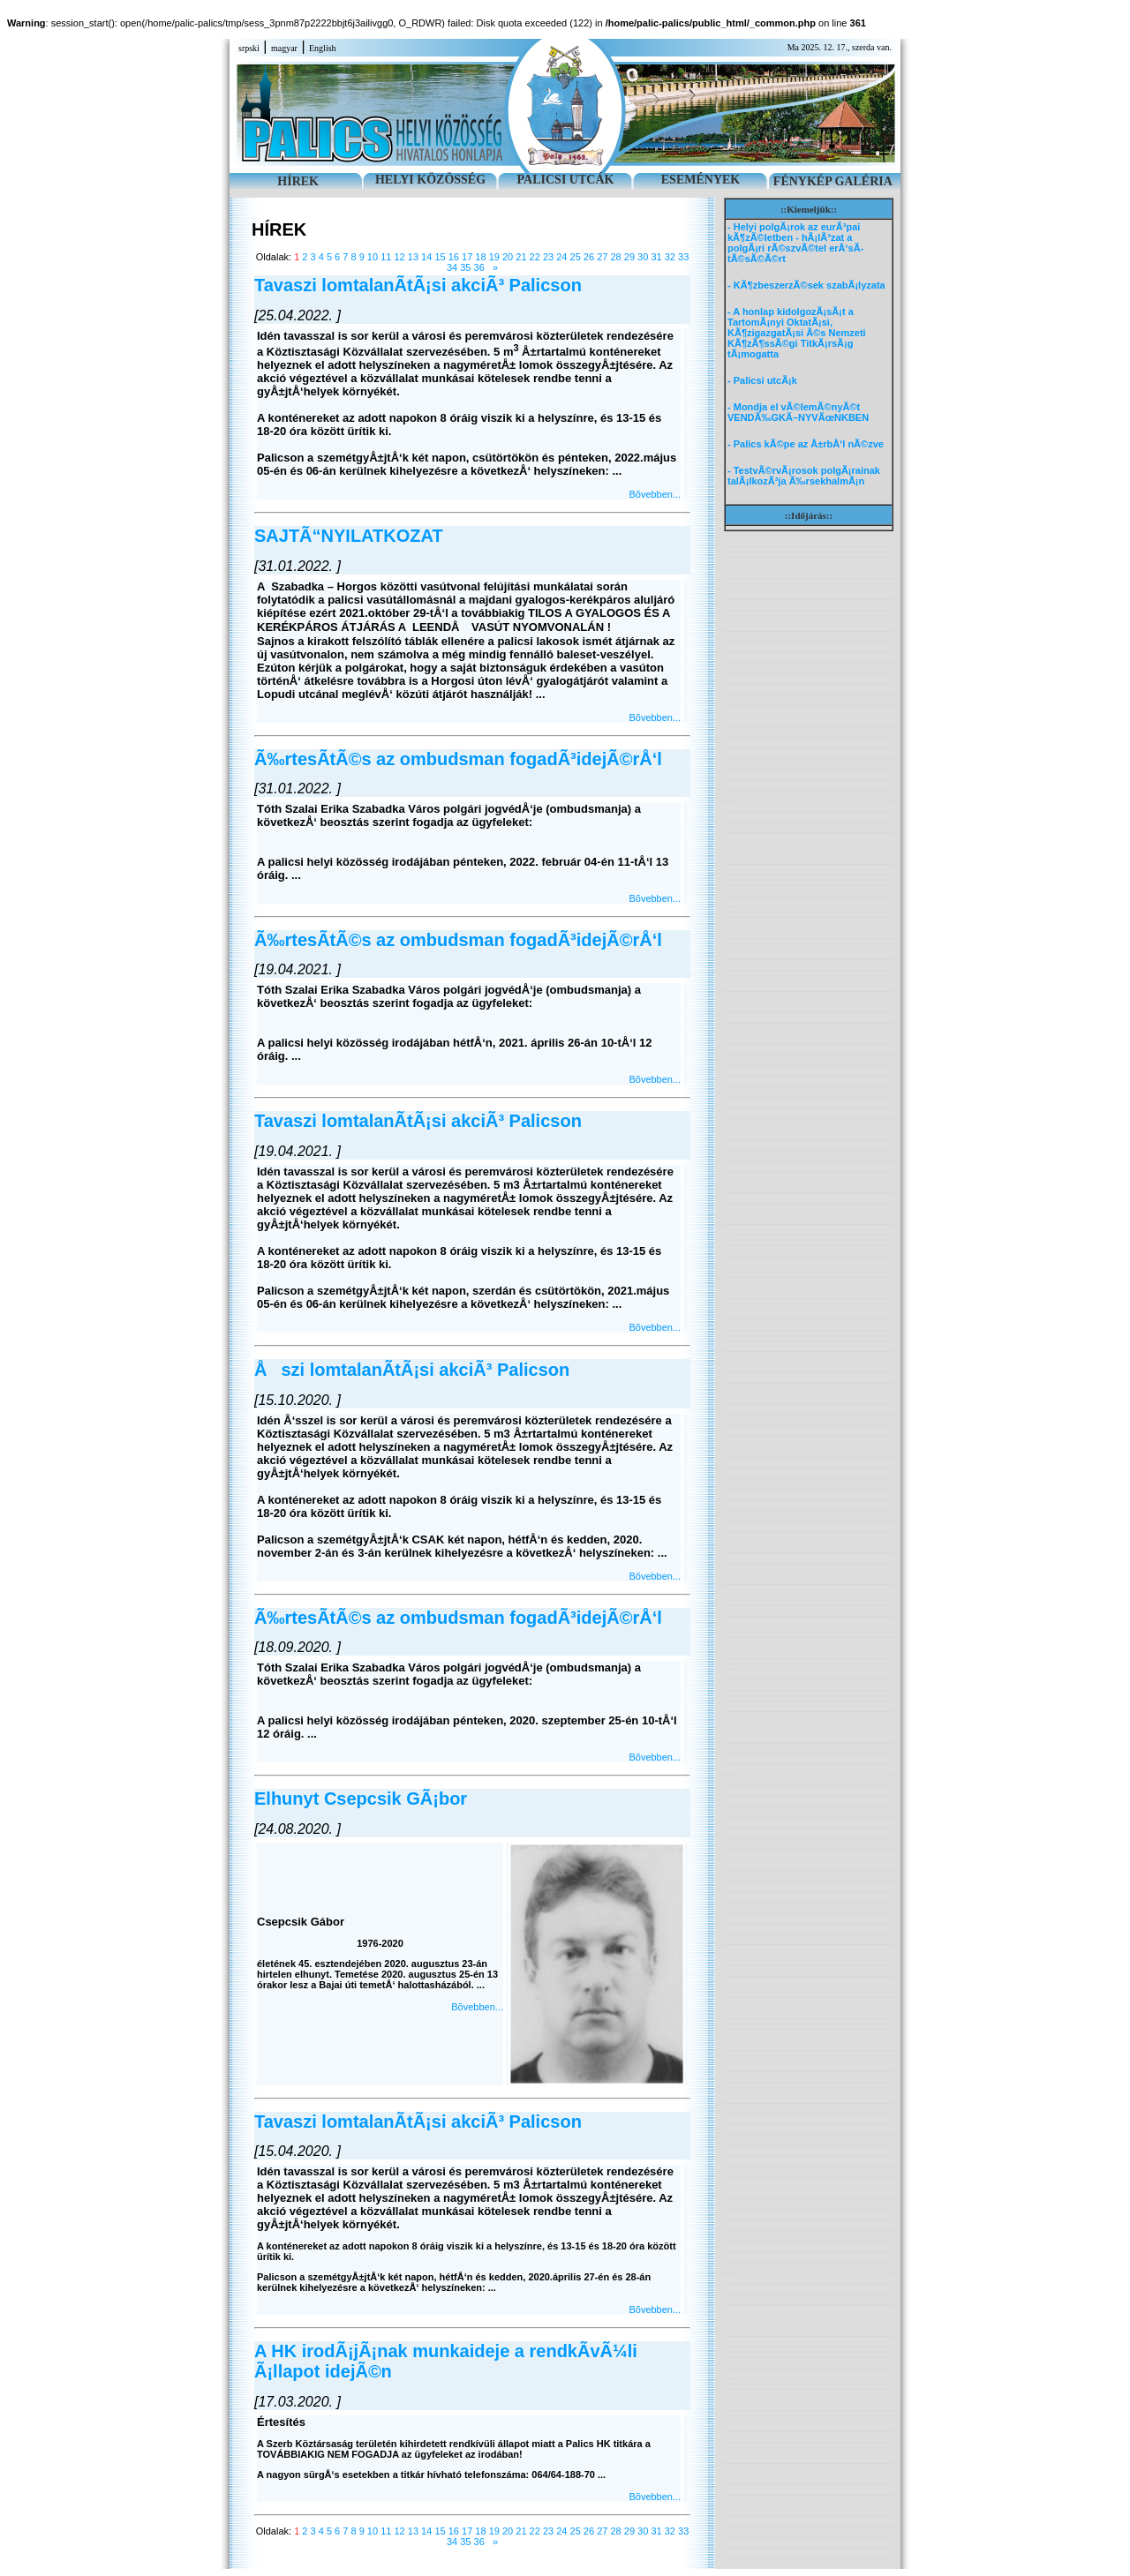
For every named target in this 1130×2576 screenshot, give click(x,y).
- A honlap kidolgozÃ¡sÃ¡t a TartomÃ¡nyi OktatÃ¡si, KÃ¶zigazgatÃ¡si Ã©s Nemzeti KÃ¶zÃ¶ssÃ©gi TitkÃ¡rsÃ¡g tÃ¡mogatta (796, 332)
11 (385, 257)
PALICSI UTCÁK (565, 179)
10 (372, 257)
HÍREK (298, 181)
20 (507, 257)
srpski (249, 48)
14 (426, 257)
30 (642, 257)
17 (467, 257)
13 (413, 257)
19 (494, 257)
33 (683, 257)
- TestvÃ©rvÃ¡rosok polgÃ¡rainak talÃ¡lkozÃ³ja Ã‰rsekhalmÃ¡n (803, 475)
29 (629, 257)
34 (452, 267)
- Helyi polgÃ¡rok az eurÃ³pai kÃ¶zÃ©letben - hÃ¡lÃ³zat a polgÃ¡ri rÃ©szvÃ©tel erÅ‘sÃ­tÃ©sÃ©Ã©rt (795, 243)
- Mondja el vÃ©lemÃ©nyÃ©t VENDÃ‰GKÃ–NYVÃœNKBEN (798, 412)
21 (521, 257)
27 (602, 257)
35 (465, 267)
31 (656, 257)
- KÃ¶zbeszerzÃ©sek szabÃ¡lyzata (806, 285)
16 (453, 257)
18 (480, 257)
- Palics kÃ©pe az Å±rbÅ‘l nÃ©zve (805, 444)
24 (561, 257)
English (322, 48)
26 (589, 257)
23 (548, 257)
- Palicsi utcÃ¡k (762, 380)
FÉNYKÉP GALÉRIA (833, 181)
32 (670, 257)
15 (439, 257)
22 (535, 257)
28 (615, 257)
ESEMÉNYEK (700, 179)
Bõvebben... (655, 494)
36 (479, 267)
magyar (284, 48)
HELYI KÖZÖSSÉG (430, 179)
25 (575, 257)
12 (399, 257)
